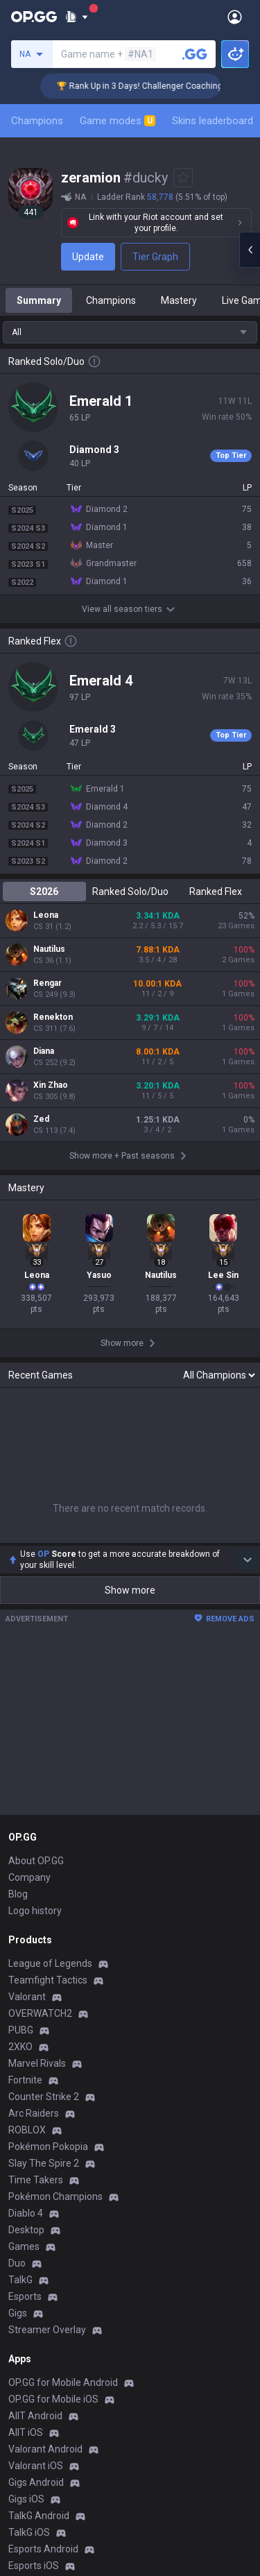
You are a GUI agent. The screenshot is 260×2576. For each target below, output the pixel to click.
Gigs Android (36, 2482)
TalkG (20, 2279)
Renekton (53, 1017)
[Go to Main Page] (34, 16)
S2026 (44, 891)
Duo (17, 2263)
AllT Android (35, 2415)
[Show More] (76, 17)
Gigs (17, 2313)
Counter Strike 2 (43, 2096)
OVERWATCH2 (40, 2013)
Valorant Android (45, 2449)
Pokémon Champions (55, 2196)
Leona (45, 915)
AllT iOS (25, 2432)
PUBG (20, 2030)
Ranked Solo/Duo (130, 891)
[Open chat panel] (249, 250)
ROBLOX (27, 2129)
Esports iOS (33, 2565)
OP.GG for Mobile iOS (53, 2399)
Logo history (35, 1910)
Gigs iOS (26, 2499)
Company (29, 1877)
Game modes (117, 120)
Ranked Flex (215, 891)
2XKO (20, 2046)
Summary (39, 300)
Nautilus (49, 949)
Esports (25, 2296)
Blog (18, 1894)
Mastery (179, 300)
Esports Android (43, 2548)
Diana (43, 1051)
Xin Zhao (50, 1085)
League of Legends (50, 1963)
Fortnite (25, 2079)
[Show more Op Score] (247, 1559)
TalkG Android (38, 2515)
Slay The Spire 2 (43, 2163)
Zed (41, 1119)
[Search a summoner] (195, 54)
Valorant (27, 1996)
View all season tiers (130, 609)
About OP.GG (36, 1860)
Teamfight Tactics (47, 1980)
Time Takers (35, 2179)
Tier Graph (155, 256)
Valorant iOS (35, 2465)
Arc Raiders (33, 2113)
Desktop (26, 2229)
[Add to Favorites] (183, 177)
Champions (37, 120)
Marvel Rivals (37, 2063)
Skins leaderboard (212, 120)
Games (24, 2246)
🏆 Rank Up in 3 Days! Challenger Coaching (155, 86)
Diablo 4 (25, 2213)
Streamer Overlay (47, 2329)
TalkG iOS (29, 2532)
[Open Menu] (234, 17)
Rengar (47, 983)
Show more (130, 1590)
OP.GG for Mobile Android (63, 2382)
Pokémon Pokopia (48, 2146)
